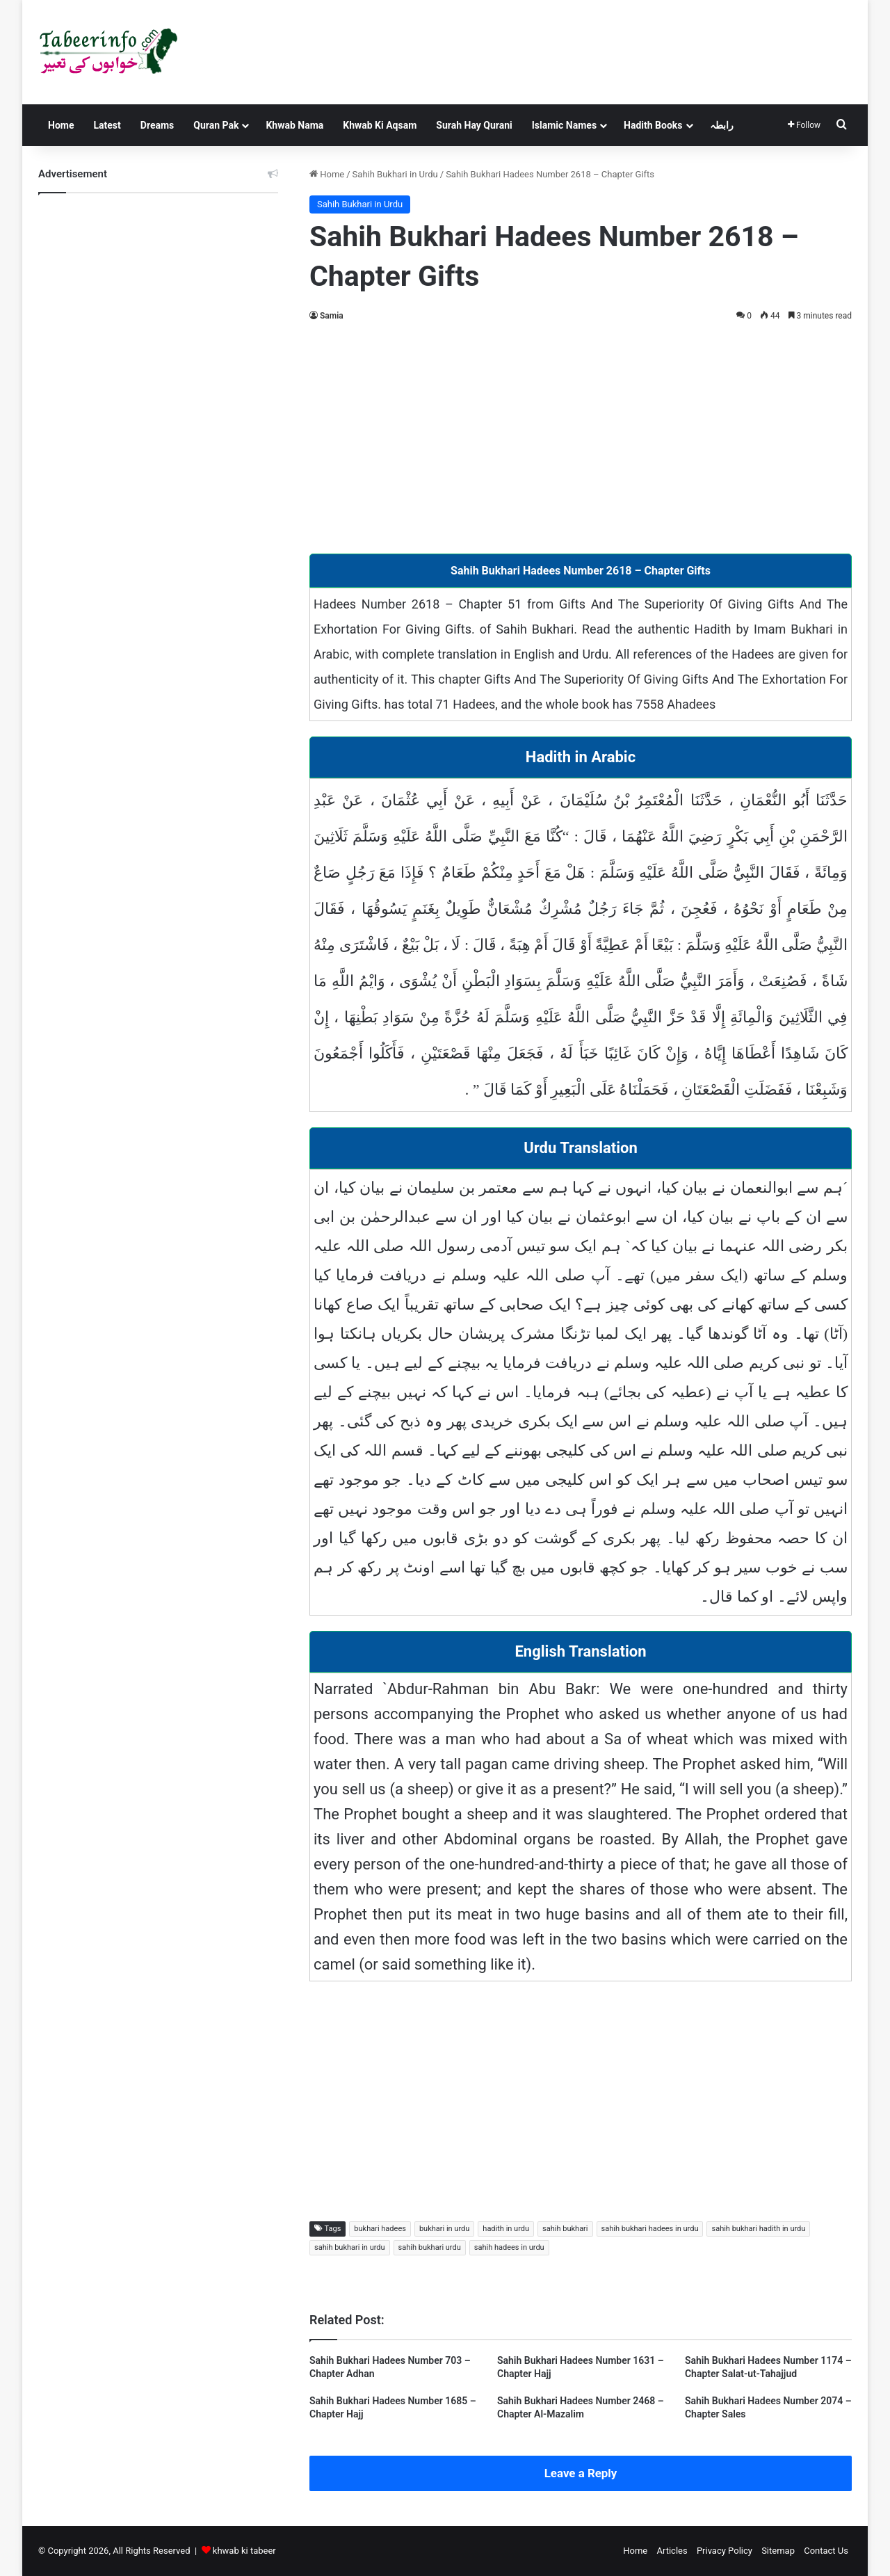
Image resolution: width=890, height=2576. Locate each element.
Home (61, 125)
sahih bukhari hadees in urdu (650, 2228)
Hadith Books (653, 125)
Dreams (157, 125)
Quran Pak (215, 125)
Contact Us (826, 2550)
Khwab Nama (294, 125)
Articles (671, 2550)
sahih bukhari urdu (429, 2247)
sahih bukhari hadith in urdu (758, 2228)
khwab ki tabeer (244, 2550)
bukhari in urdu (444, 2228)
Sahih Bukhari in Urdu (395, 174)
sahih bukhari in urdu (349, 2247)
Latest (106, 125)
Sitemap (778, 2550)
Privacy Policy (724, 2550)
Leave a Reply (580, 2473)
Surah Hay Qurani (474, 125)
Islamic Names (564, 125)
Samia (331, 316)
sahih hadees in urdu (509, 2247)
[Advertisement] (580, 435)
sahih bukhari (565, 2228)
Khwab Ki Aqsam (379, 125)
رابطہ (722, 125)
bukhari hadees (380, 2228)
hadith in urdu (506, 2228)
